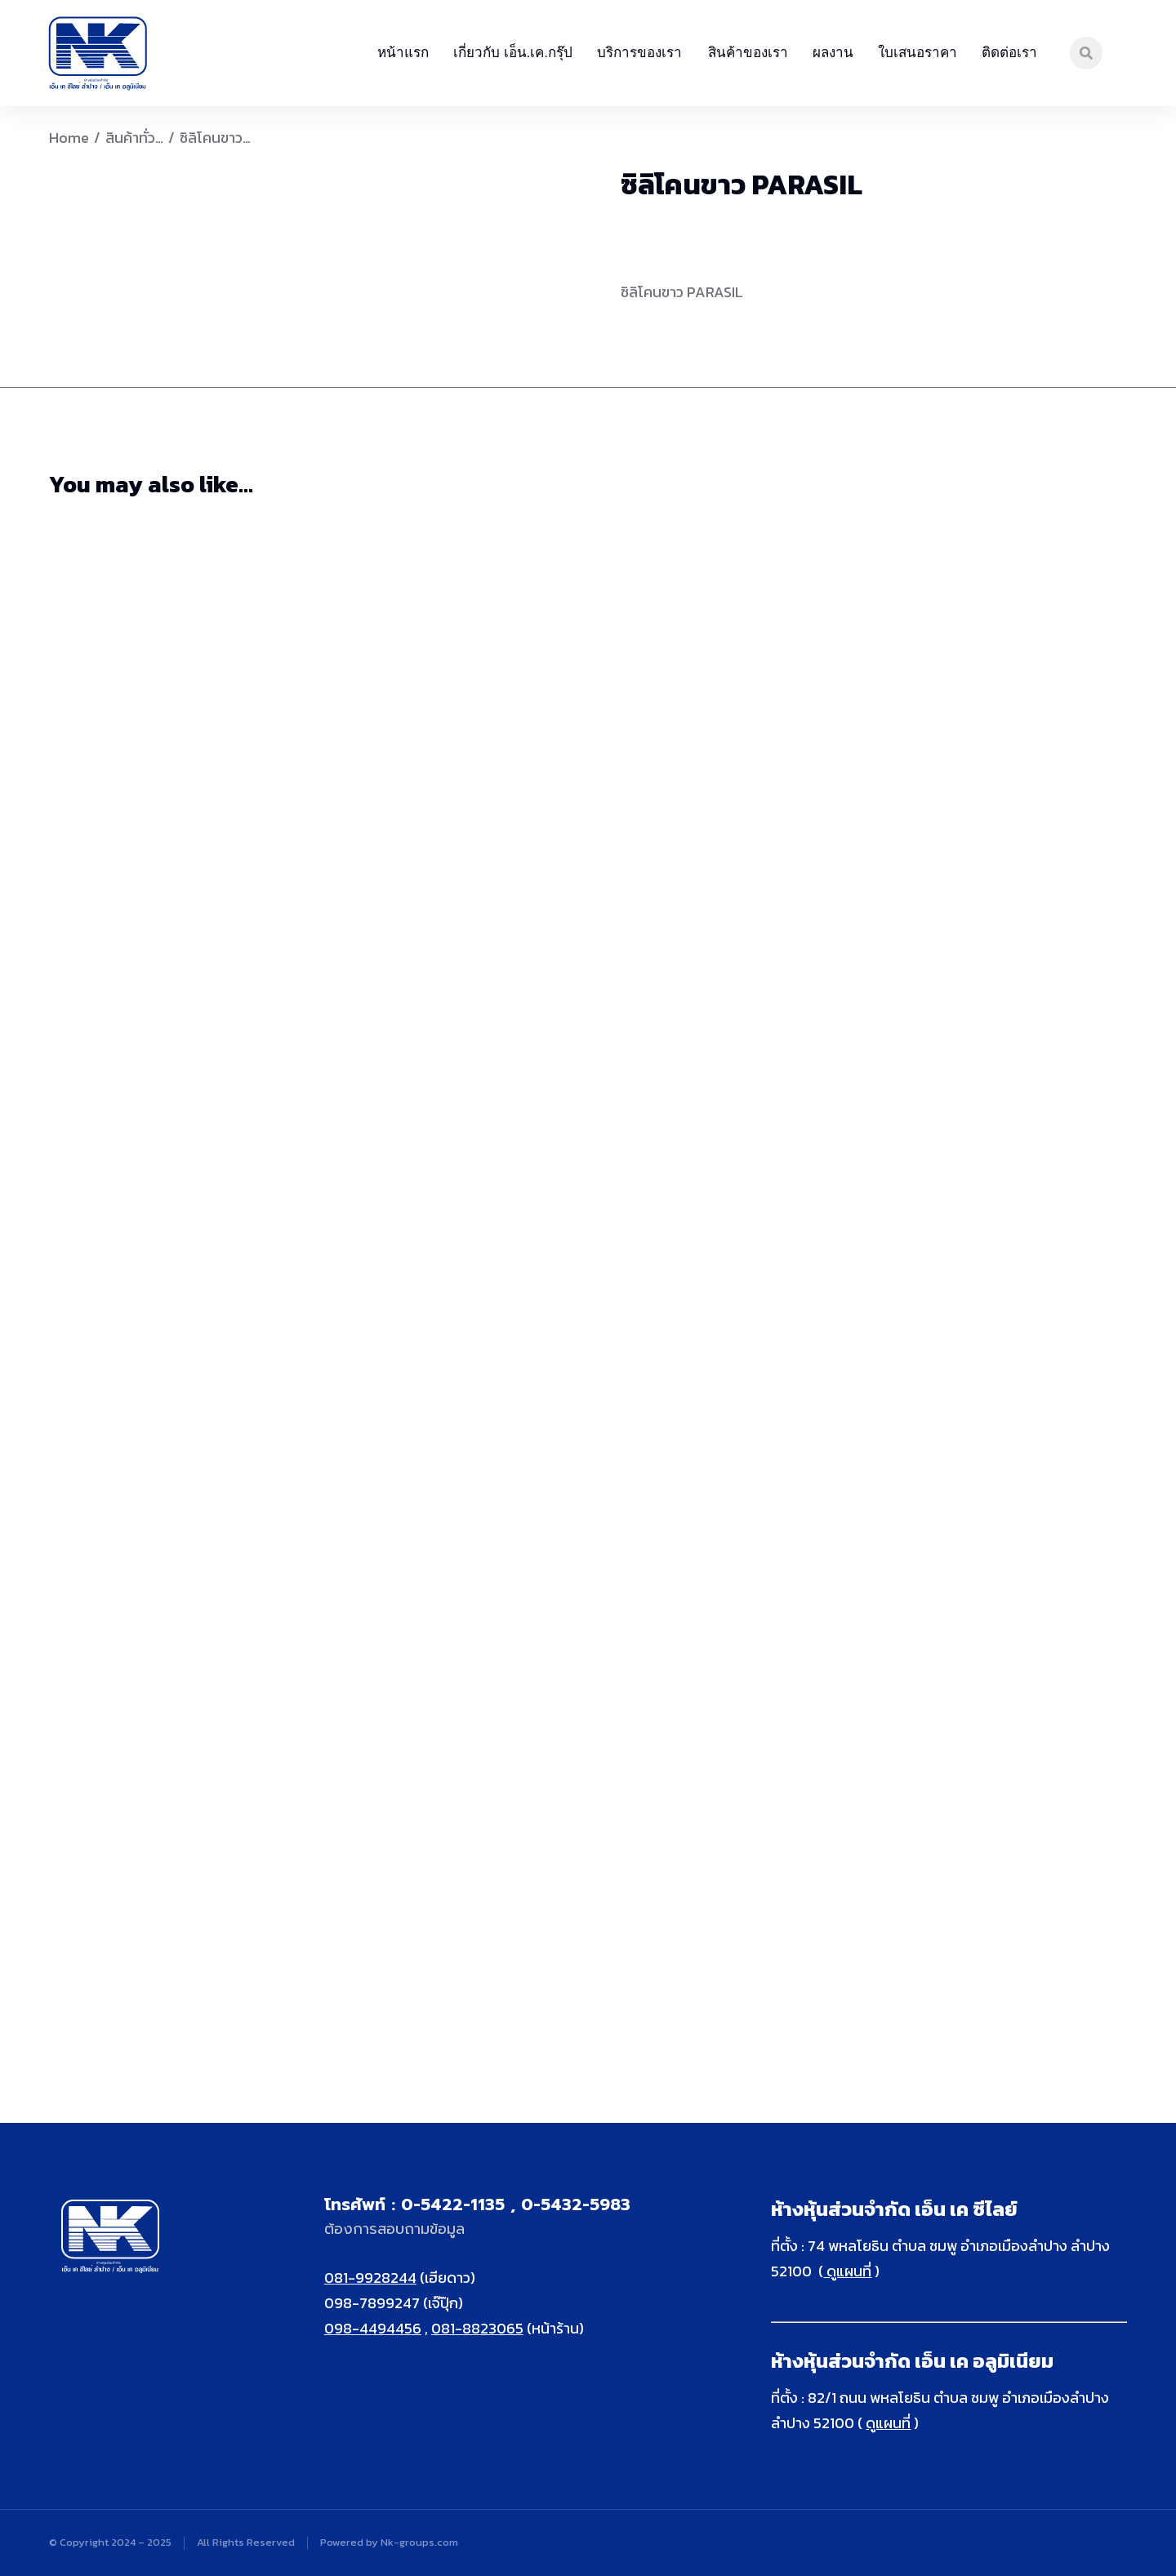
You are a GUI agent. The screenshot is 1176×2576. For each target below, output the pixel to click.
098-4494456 (372, 2328)
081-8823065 (477, 2328)
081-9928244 (370, 2278)
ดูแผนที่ (847, 2271)
